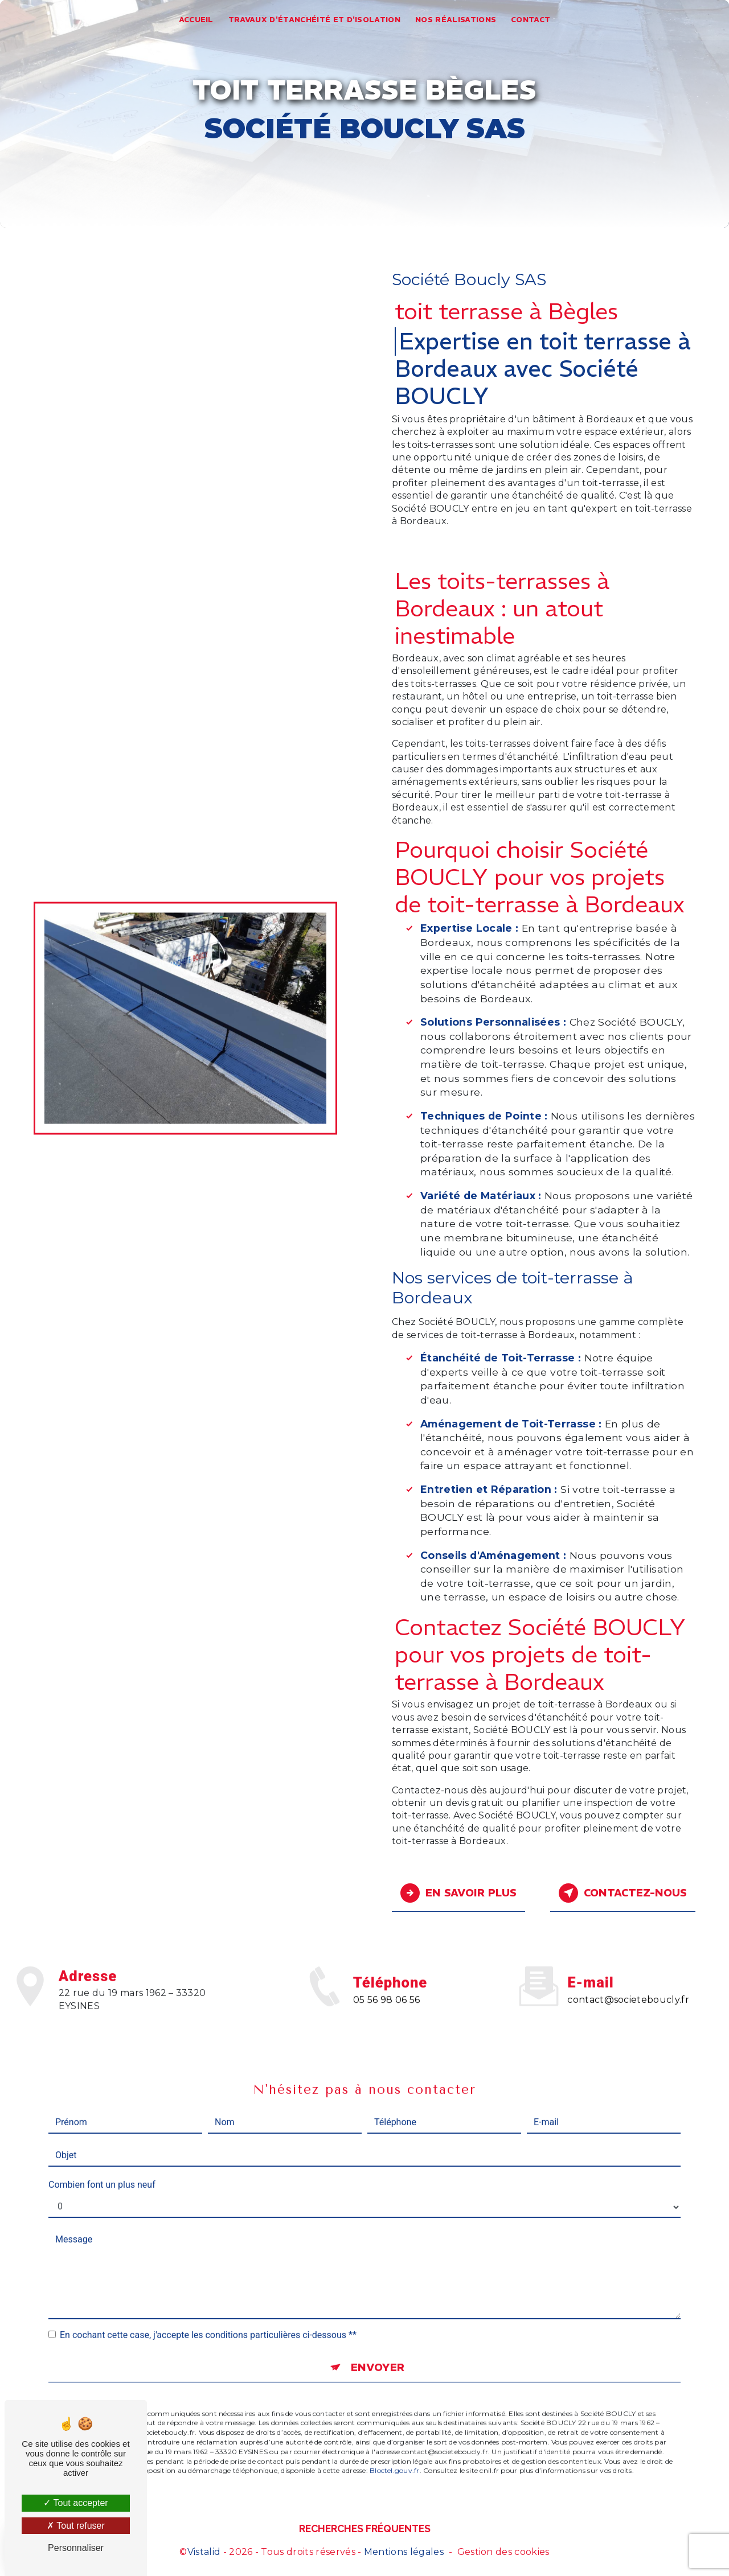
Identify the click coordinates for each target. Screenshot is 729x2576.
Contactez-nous (621, 1892)
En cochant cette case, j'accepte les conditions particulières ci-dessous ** (208, 2306)
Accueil (196, 19)
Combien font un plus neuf (101, 2156)
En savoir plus (458, 1892)
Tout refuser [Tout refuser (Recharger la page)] (76, 2525)
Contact (530, 19)
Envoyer (377, 2339)
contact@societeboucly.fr (628, 1971)
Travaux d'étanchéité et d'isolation (314, 19)
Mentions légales (404, 2551)
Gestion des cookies (503, 2551)
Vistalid (204, 2551)
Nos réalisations (455, 19)
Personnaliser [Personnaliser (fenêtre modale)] (76, 2548)
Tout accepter (75, 2503)
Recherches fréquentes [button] (365, 2528)
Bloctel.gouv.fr (395, 2443)
